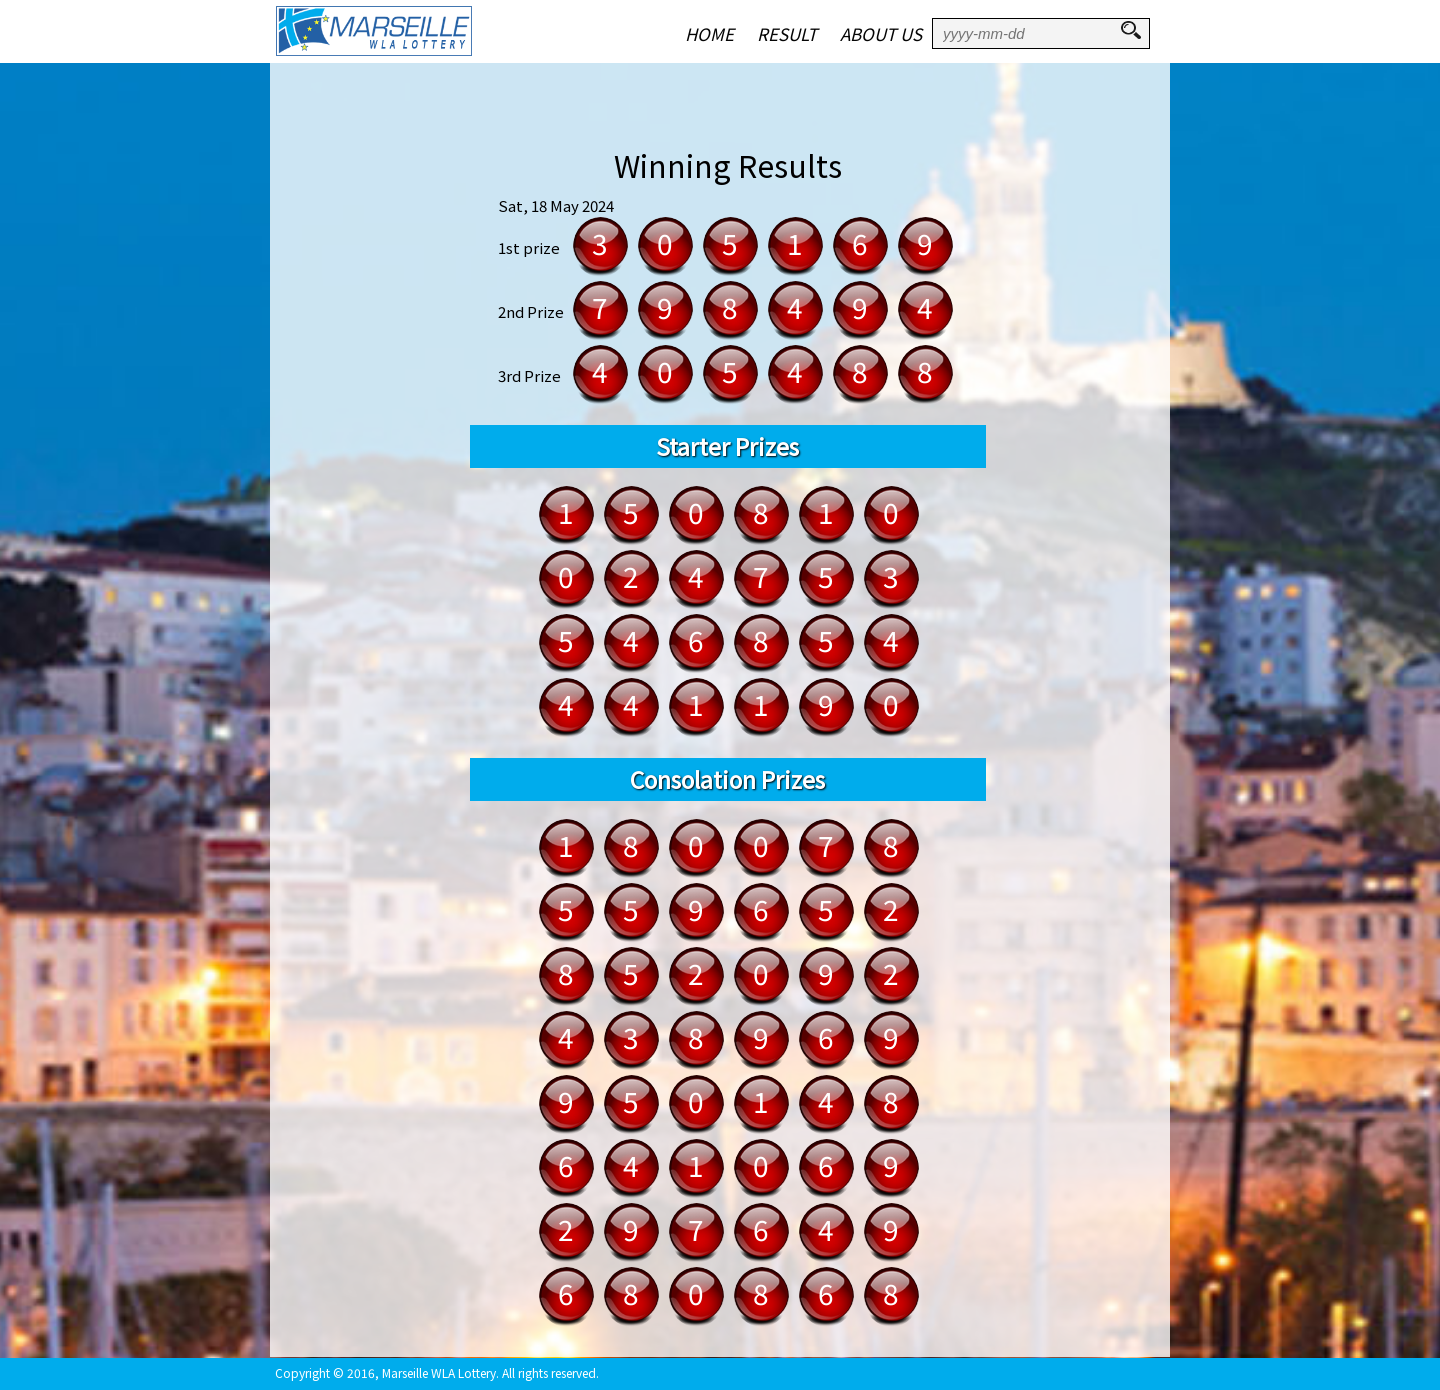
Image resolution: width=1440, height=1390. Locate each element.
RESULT (787, 33)
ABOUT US (881, 33)
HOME (709, 33)
